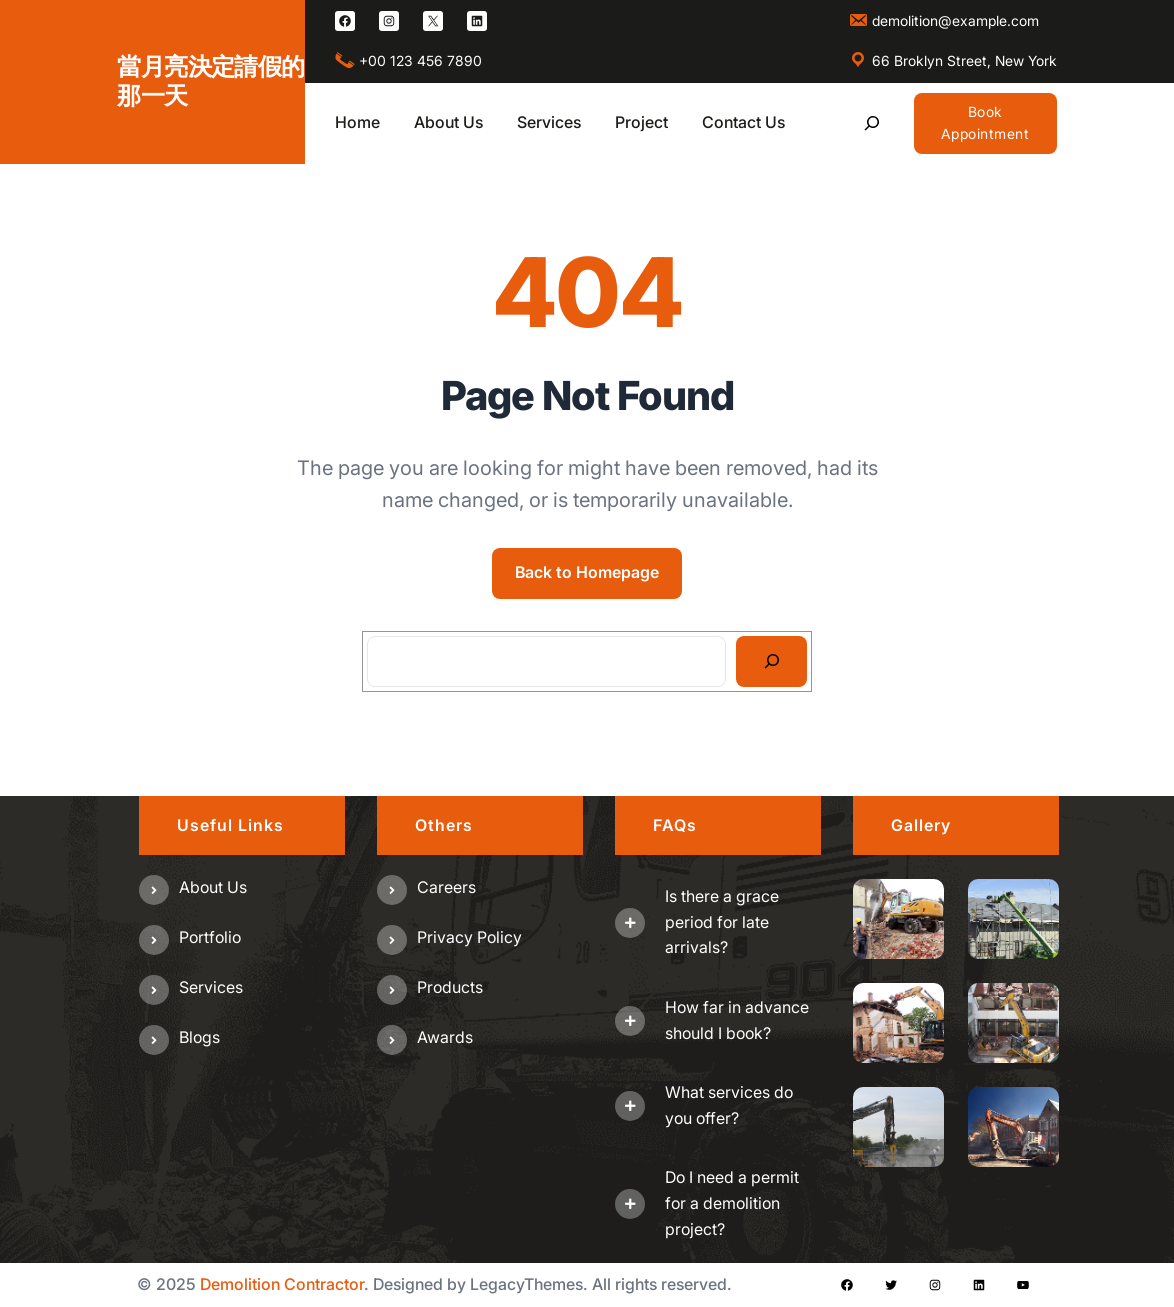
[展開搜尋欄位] (872, 123)
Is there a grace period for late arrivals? (722, 921)
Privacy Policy (469, 937)
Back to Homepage (587, 572)
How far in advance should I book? (737, 1020)
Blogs (199, 1037)
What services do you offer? (729, 1105)
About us (213, 887)
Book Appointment (985, 122)
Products (450, 987)
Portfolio (210, 937)
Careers (446, 887)
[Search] (771, 662)
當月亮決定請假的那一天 (210, 81)
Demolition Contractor (282, 1284)
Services (211, 987)
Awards (445, 1037)
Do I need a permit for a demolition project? (732, 1202)
